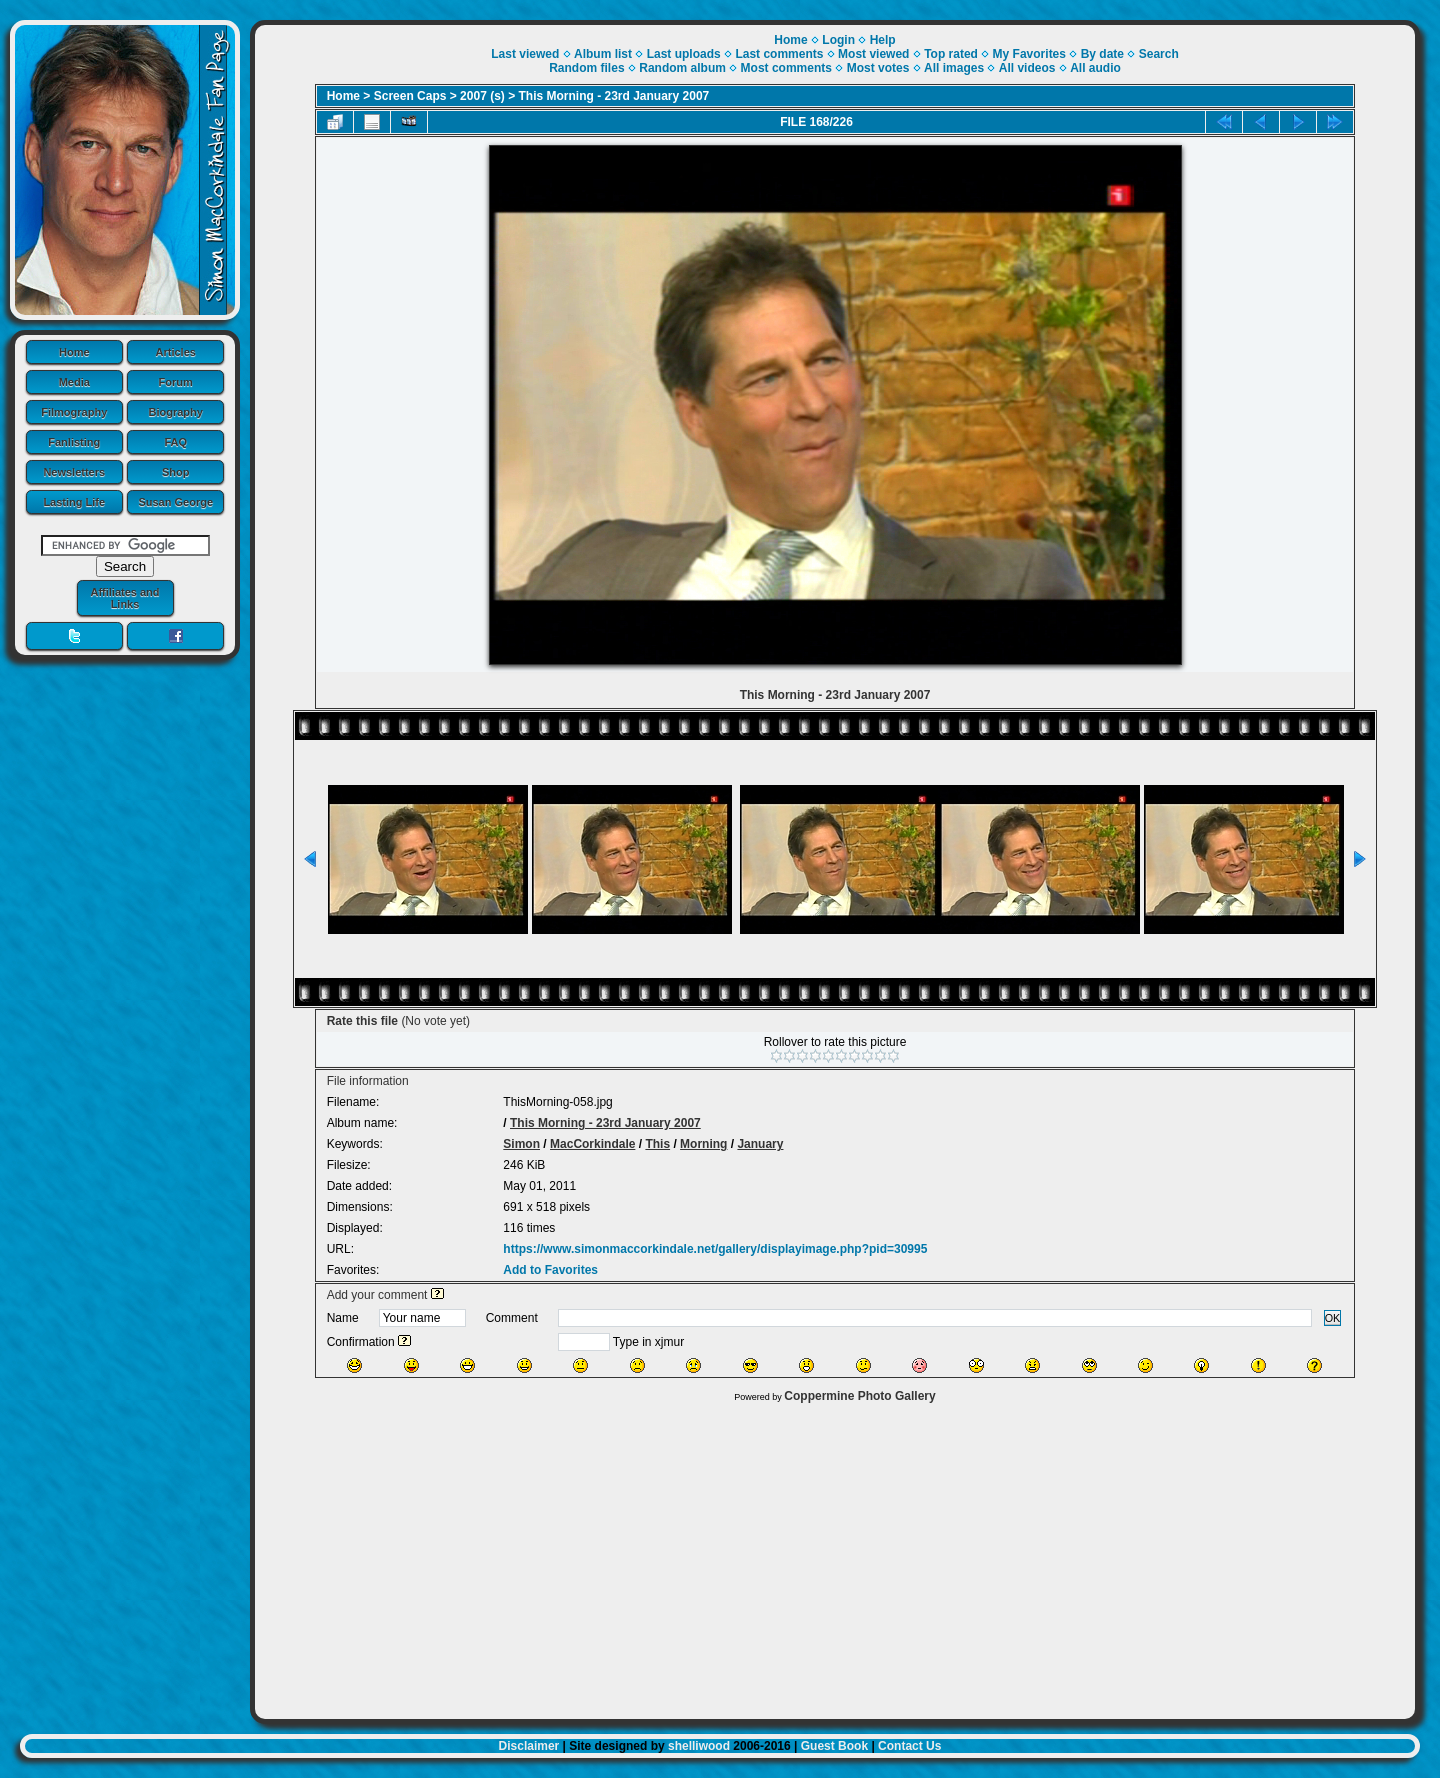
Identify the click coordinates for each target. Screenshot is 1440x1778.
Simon (521, 1144)
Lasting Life (74, 502)
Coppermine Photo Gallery (859, 1396)
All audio (1095, 68)
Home (74, 352)
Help (883, 40)
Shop (176, 472)
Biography (176, 412)
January (760, 1144)
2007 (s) (482, 96)
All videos (1027, 68)
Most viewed (873, 54)
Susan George (175, 502)
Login (838, 40)
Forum (176, 382)
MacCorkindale (592, 1144)
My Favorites (1029, 54)
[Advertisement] (835, 1556)
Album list (603, 54)
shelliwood (699, 1746)
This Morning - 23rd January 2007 (614, 96)
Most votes (878, 68)
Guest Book (834, 1746)
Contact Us (909, 1746)
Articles (176, 352)
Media (74, 382)
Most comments (786, 68)
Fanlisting (74, 442)
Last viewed (525, 54)
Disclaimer (529, 1746)
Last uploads (684, 54)
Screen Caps (410, 96)
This (657, 1144)
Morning (703, 1144)
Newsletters (74, 472)
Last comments (779, 54)
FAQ (175, 442)
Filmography (74, 412)
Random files (586, 68)
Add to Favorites (550, 1270)
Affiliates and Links (124, 598)
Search (1159, 54)
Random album (682, 68)
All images (954, 68)
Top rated (951, 54)
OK (1333, 1318)
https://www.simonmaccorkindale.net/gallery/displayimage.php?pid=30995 (715, 1249)
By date (1102, 54)
